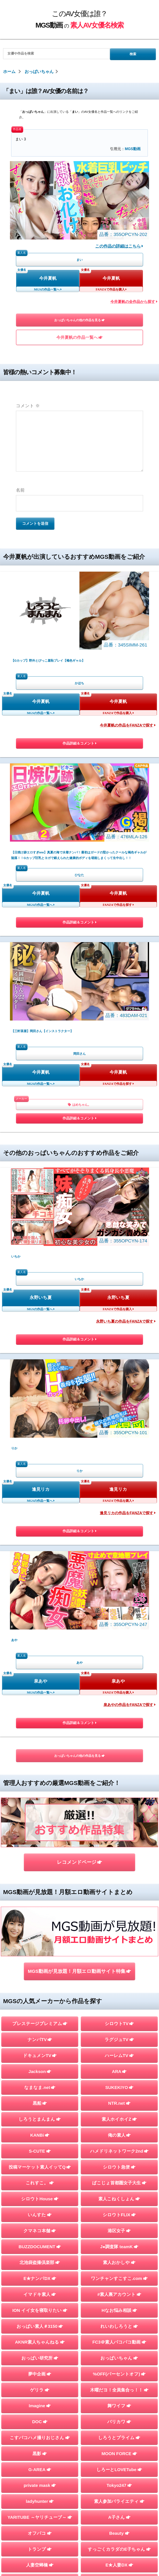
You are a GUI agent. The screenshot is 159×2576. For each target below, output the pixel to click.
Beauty (119, 1887)
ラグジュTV (119, 1393)
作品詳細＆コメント (79, 588)
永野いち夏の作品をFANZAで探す (126, 930)
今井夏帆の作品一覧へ (79, 259)
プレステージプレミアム (39, 1377)
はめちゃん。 (79, 791)
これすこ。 (40, 1536)
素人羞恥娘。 (39, 2125)
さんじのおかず (119, 2189)
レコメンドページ (79, 1265)
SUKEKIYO (119, 1441)
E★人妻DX (119, 1918)
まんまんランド (119, 2141)
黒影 (40, 1807)
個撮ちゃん (119, 2173)
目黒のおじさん (39, 2253)
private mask (40, 1839)
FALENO (39, 2205)
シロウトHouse (39, 1552)
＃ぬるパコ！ (119, 2077)
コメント (28, 327)
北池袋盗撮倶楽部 (39, 1616)
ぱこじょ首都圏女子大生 (119, 1536)
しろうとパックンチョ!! (40, 2014)
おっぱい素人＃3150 (40, 1679)
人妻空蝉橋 (39, 1918)
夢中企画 (39, 1727)
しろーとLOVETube (119, 1823)
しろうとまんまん (40, 1472)
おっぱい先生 (39, 2062)
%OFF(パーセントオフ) (119, 1727)
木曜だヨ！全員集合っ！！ (119, 1743)
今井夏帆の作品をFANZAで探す (128, 569)
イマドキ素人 (39, 1648)
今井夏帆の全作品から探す (134, 223)
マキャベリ (39, 2221)
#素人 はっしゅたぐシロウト (40, 1966)
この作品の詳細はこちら (119, 167)
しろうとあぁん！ (119, 2093)
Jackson (39, 1425)
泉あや (40, 1133)
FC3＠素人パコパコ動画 (119, 1695)
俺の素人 (119, 1488)
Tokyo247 (119, 1839)
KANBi (39, 1488)
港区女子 (119, 1584)
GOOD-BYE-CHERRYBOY (40, 2189)
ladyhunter (40, 1855)
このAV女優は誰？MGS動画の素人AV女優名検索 (77, 2446)
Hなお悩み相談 (119, 1664)
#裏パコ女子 (119, 1966)
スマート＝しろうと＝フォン (40, 1982)
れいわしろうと (119, 1679)
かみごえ (119, 1982)
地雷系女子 (39, 2173)
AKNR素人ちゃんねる (40, 1695)
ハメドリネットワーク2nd (119, 1504)
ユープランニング (119, 2030)
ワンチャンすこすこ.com (119, 1632)
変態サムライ (39, 2269)
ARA (119, 1425)
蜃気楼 (119, 2109)
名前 (20, 411)
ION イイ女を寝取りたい (39, 1664)
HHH (39, 1950)
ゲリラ (39, 1743)
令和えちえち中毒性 (40, 2046)
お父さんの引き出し (40, 2077)
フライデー (40, 2141)
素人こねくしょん (119, 1552)
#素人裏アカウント (119, 1648)
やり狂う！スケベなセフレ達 (40, 1998)
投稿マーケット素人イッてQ (40, 1520)
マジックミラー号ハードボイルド (119, 2125)
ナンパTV (40, 1393)
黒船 (40, 1456)
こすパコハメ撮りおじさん (40, 1791)
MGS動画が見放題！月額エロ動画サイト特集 (79, 1324)
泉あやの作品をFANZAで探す (130, 1157)
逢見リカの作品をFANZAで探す (128, 1043)
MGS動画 (133, 149)
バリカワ (119, 1775)
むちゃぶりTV (40, 2093)
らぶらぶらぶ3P (119, 2046)
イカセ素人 (119, 2205)
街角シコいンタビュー (39, 2237)
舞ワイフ (119, 1759)
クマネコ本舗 (39, 1584)
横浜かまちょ (39, 2030)
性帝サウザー (119, 2062)
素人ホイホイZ (119, 1472)
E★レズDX (40, 1934)
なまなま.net (39, 1441)
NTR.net (119, 1456)
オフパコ (40, 1887)
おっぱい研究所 (39, 1711)
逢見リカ (41, 1019)
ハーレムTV (119, 1409)
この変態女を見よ (119, 1934)
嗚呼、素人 (119, 2269)
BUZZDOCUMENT (40, 1600)
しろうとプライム (119, 1791)
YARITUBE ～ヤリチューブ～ (39, 1871)
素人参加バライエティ (119, 1855)
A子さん (119, 1871)
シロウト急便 (119, 1520)
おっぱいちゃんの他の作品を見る (79, 242)
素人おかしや (119, 1616)
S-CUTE (40, 1504)
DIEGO (119, 2014)
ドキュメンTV (40, 1409)
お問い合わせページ (79, 2459)
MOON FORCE (119, 1807)
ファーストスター (119, 2221)
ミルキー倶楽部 (119, 2157)
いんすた (40, 1568)
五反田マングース (119, 2253)
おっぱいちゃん (119, 1711)
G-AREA (39, 1823)
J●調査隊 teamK (119, 1600)
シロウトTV (119, 1377)
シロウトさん (119, 1998)
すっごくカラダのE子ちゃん (119, 1902)
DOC (39, 1775)
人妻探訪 (39, 2109)
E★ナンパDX (39, 1632)
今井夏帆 (48, 199)
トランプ (40, 1902)
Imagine (40, 1759)
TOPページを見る (79, 2298)
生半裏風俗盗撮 (119, 1950)
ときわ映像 (119, 2237)
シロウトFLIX (119, 1568)
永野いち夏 (41, 906)
